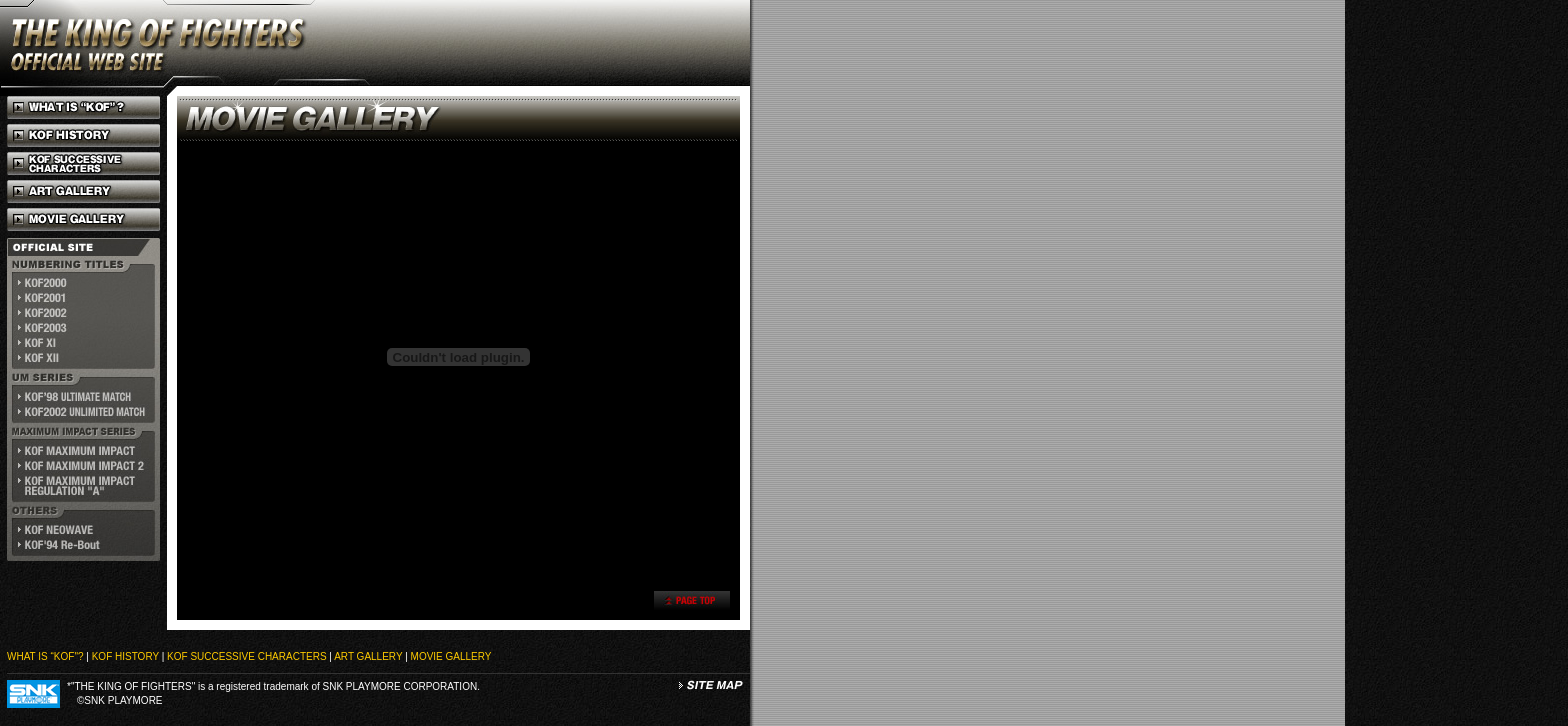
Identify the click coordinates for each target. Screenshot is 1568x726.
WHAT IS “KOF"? (45, 656)
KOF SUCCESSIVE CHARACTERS (246, 656)
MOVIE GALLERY (451, 656)
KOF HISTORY (125, 656)
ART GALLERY (368, 656)
